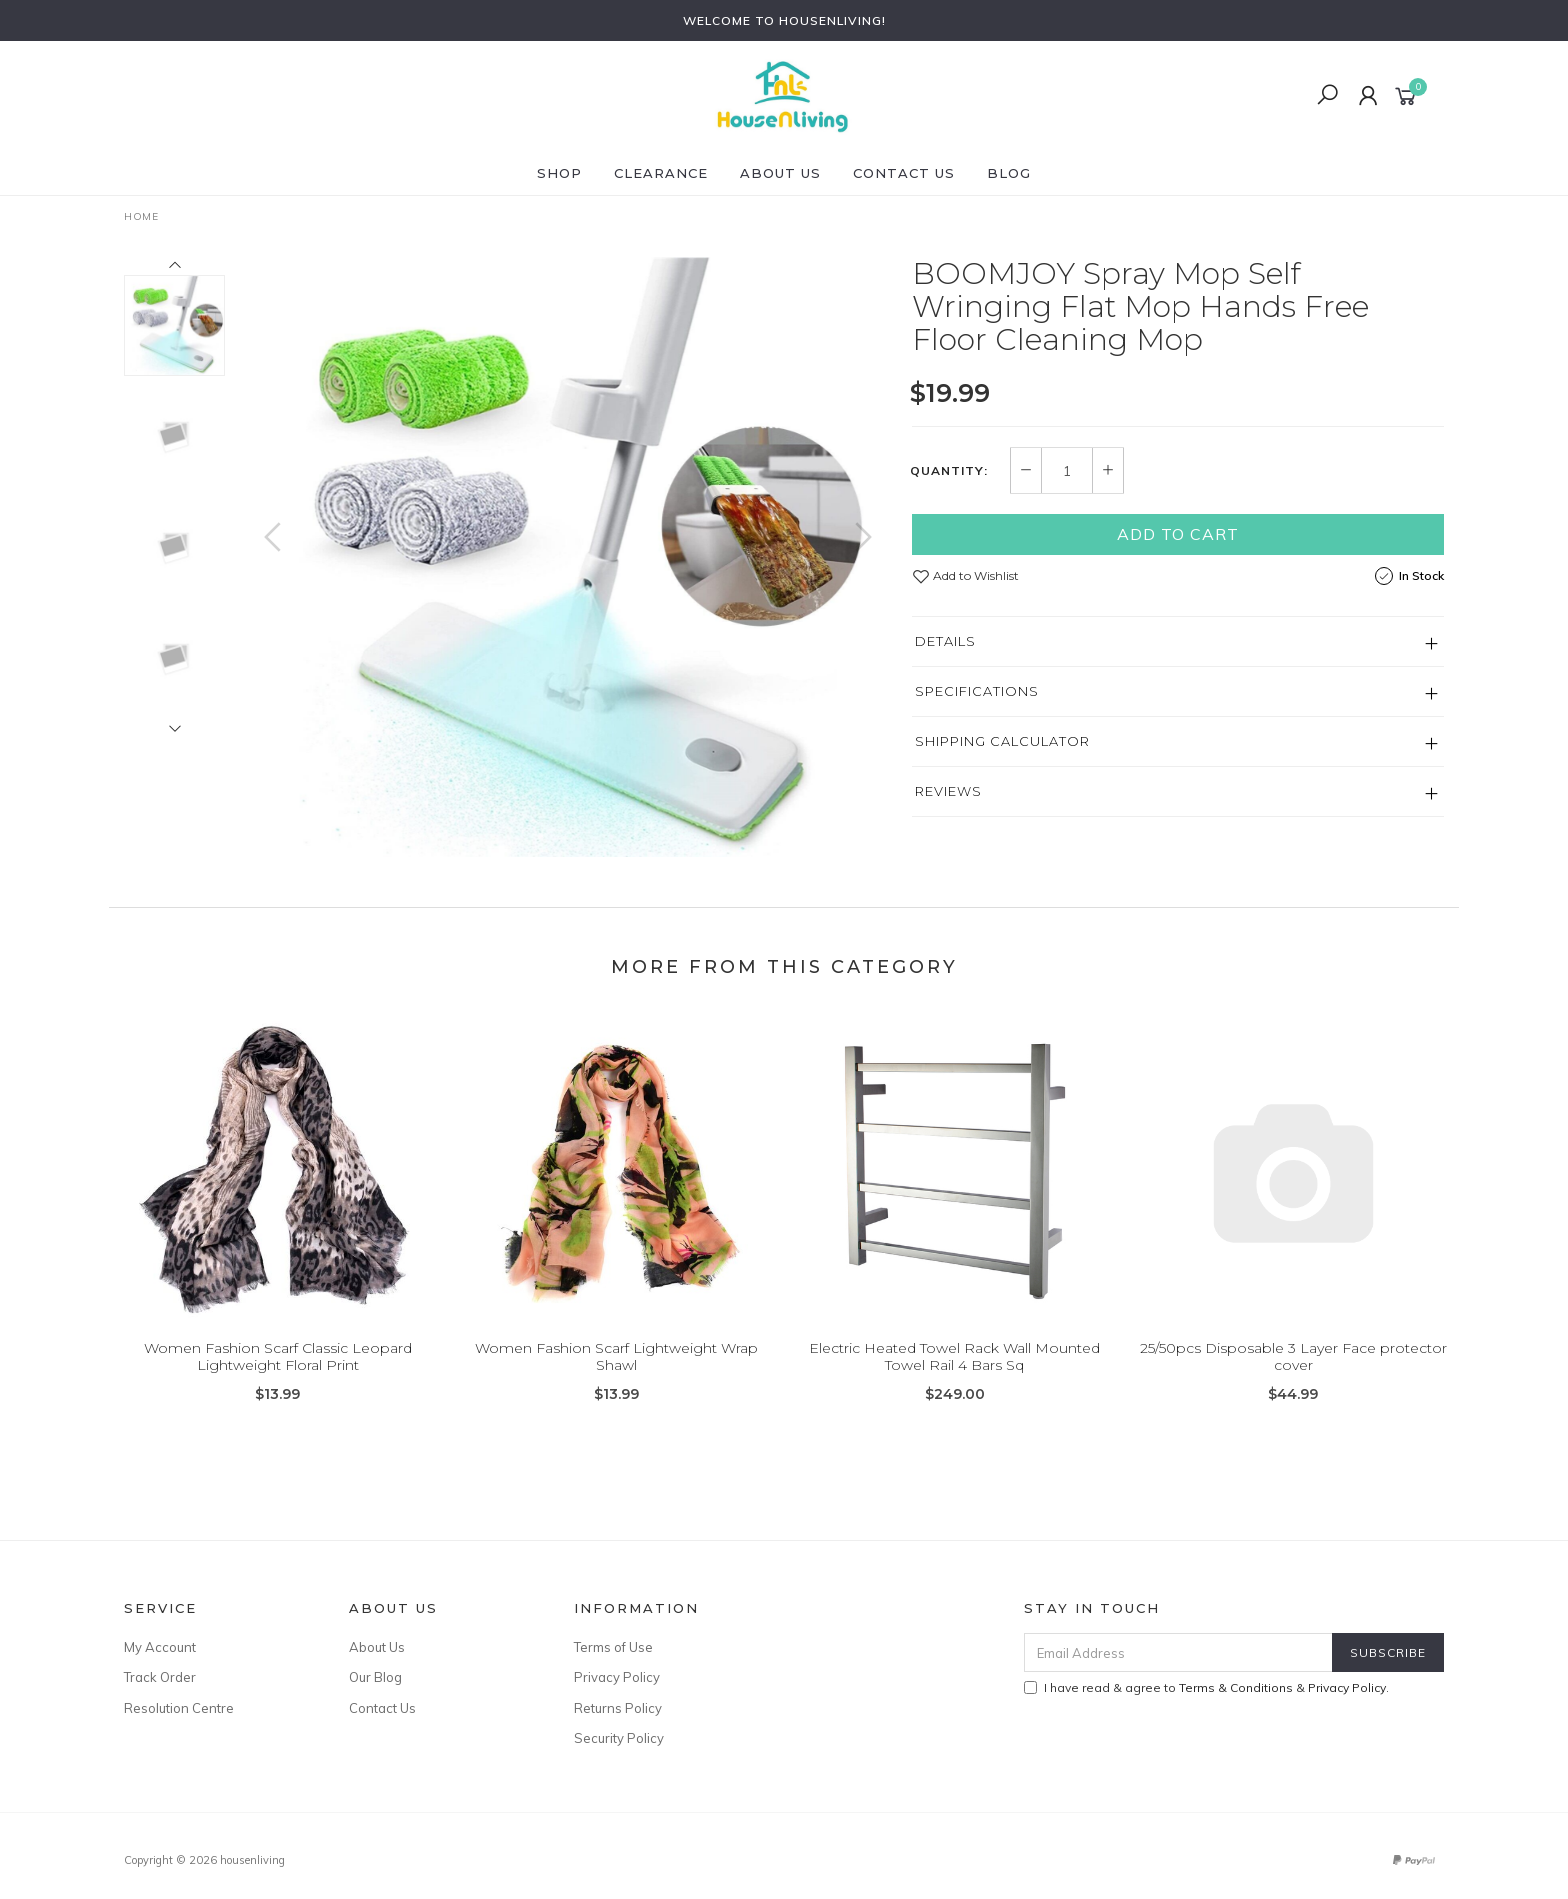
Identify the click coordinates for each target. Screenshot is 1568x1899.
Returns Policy (618, 1708)
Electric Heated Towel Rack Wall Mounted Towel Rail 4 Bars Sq (954, 1371)
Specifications (977, 691)
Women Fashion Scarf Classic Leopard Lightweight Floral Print (278, 1371)
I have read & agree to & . (1206, 1687)
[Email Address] (1178, 1652)
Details (945, 641)
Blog (1009, 173)
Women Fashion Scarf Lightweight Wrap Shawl (616, 1371)
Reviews (948, 791)
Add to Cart (1178, 534)
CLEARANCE (661, 173)
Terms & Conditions (1236, 1687)
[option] (568, 557)
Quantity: (949, 471)
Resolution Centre (179, 1708)
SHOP (559, 173)
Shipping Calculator (1002, 741)
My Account (160, 1647)
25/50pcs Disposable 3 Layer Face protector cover (1293, 1371)
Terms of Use (613, 1647)
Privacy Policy (617, 1677)
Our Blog (375, 1677)
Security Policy (619, 1738)
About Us (780, 173)
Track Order (160, 1677)
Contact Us (904, 173)
